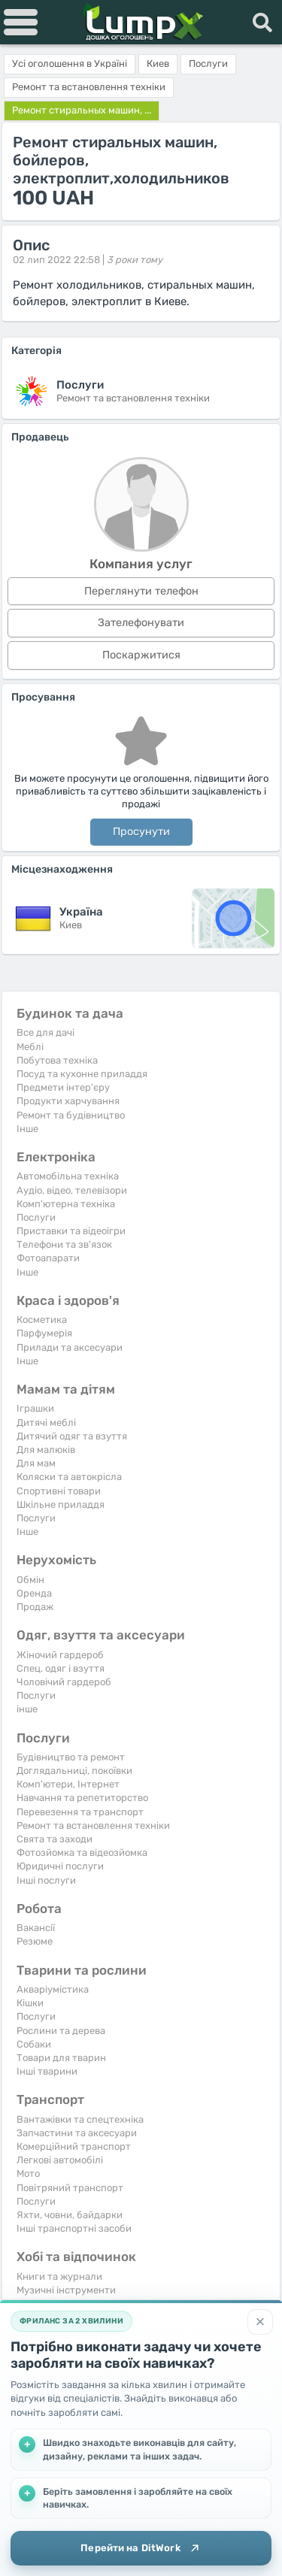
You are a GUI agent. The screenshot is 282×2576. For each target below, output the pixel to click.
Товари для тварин (61, 2057)
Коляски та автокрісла (69, 1476)
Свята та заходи (54, 1839)
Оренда (34, 1593)
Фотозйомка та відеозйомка (82, 1852)
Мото (28, 2173)
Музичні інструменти (66, 2290)
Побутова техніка (57, 1060)
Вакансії (36, 1927)
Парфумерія (44, 1333)
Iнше (27, 1128)
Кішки (30, 2002)
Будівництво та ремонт (71, 1757)
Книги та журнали (59, 2276)
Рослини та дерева (61, 2030)
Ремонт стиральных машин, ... (81, 110)
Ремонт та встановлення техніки (93, 1825)
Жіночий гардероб (60, 1654)
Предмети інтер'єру (63, 1087)
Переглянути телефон (141, 591)
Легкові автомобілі (60, 2160)
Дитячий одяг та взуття (72, 1436)
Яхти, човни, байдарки (70, 2214)
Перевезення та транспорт (80, 1812)
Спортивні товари (59, 1491)
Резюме (35, 1941)
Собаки (34, 2044)
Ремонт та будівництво (71, 1115)
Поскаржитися (141, 655)
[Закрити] (260, 2322)
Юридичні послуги (60, 1866)
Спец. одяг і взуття (61, 1668)
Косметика (42, 1319)
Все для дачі (45, 1032)
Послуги (36, 1217)
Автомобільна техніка (68, 1176)
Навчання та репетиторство (82, 1797)
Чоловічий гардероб (64, 1682)
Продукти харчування (68, 1100)
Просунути (141, 831)
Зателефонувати (141, 622)
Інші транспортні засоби (74, 2228)
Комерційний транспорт (74, 2146)
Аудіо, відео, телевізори (72, 1190)
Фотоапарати (48, 1258)
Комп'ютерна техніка (66, 1203)
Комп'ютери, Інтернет (68, 1784)
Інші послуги (46, 1880)
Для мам (36, 1463)
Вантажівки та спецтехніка (80, 2119)
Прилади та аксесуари (70, 1347)
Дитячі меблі (46, 1422)
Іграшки (35, 1408)
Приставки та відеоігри (71, 1231)
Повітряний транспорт (70, 2187)
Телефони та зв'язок (64, 1244)
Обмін (30, 1579)
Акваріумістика (53, 1989)
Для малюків (46, 1449)
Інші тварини (47, 2071)
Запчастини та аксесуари (77, 2133)
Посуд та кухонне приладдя (82, 1073)
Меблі (30, 1046)
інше (27, 1709)
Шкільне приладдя (61, 1504)
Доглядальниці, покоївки (74, 1770)
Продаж (35, 1606)
